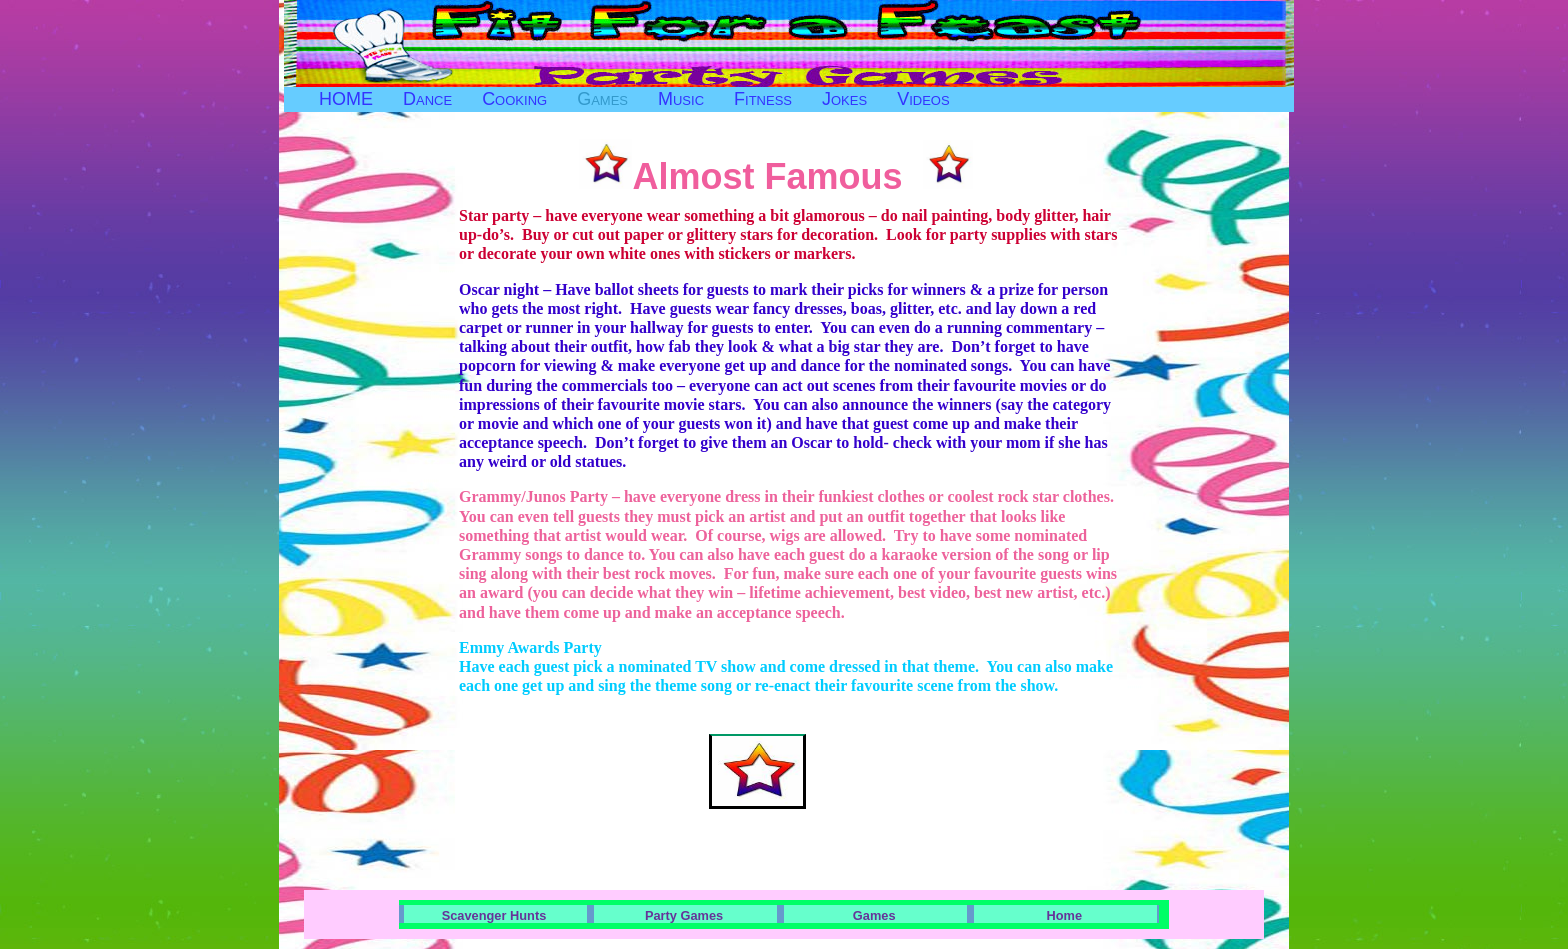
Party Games (684, 915)
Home (1065, 915)
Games (602, 99)
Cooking (514, 99)
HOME (346, 99)
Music (681, 99)
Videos (923, 99)
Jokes (844, 99)
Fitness (763, 99)
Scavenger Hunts (494, 915)
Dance (427, 99)
